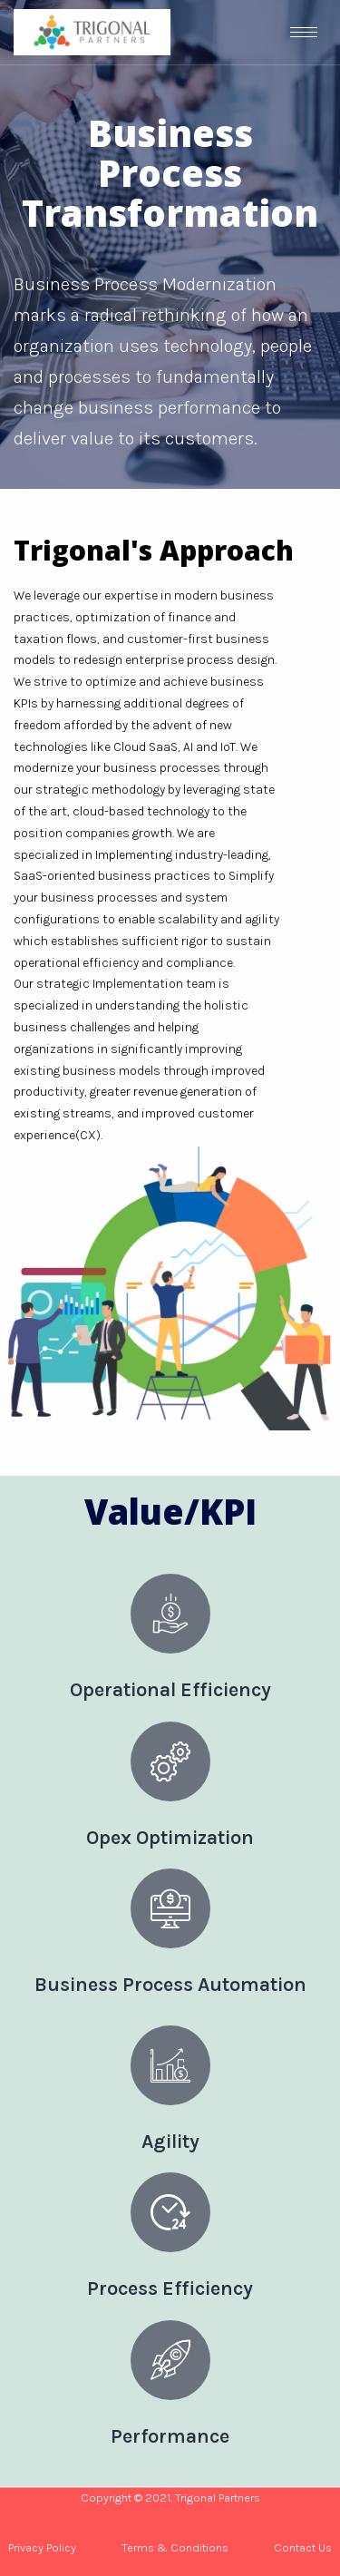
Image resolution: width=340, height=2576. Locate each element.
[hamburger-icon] (303, 32)
